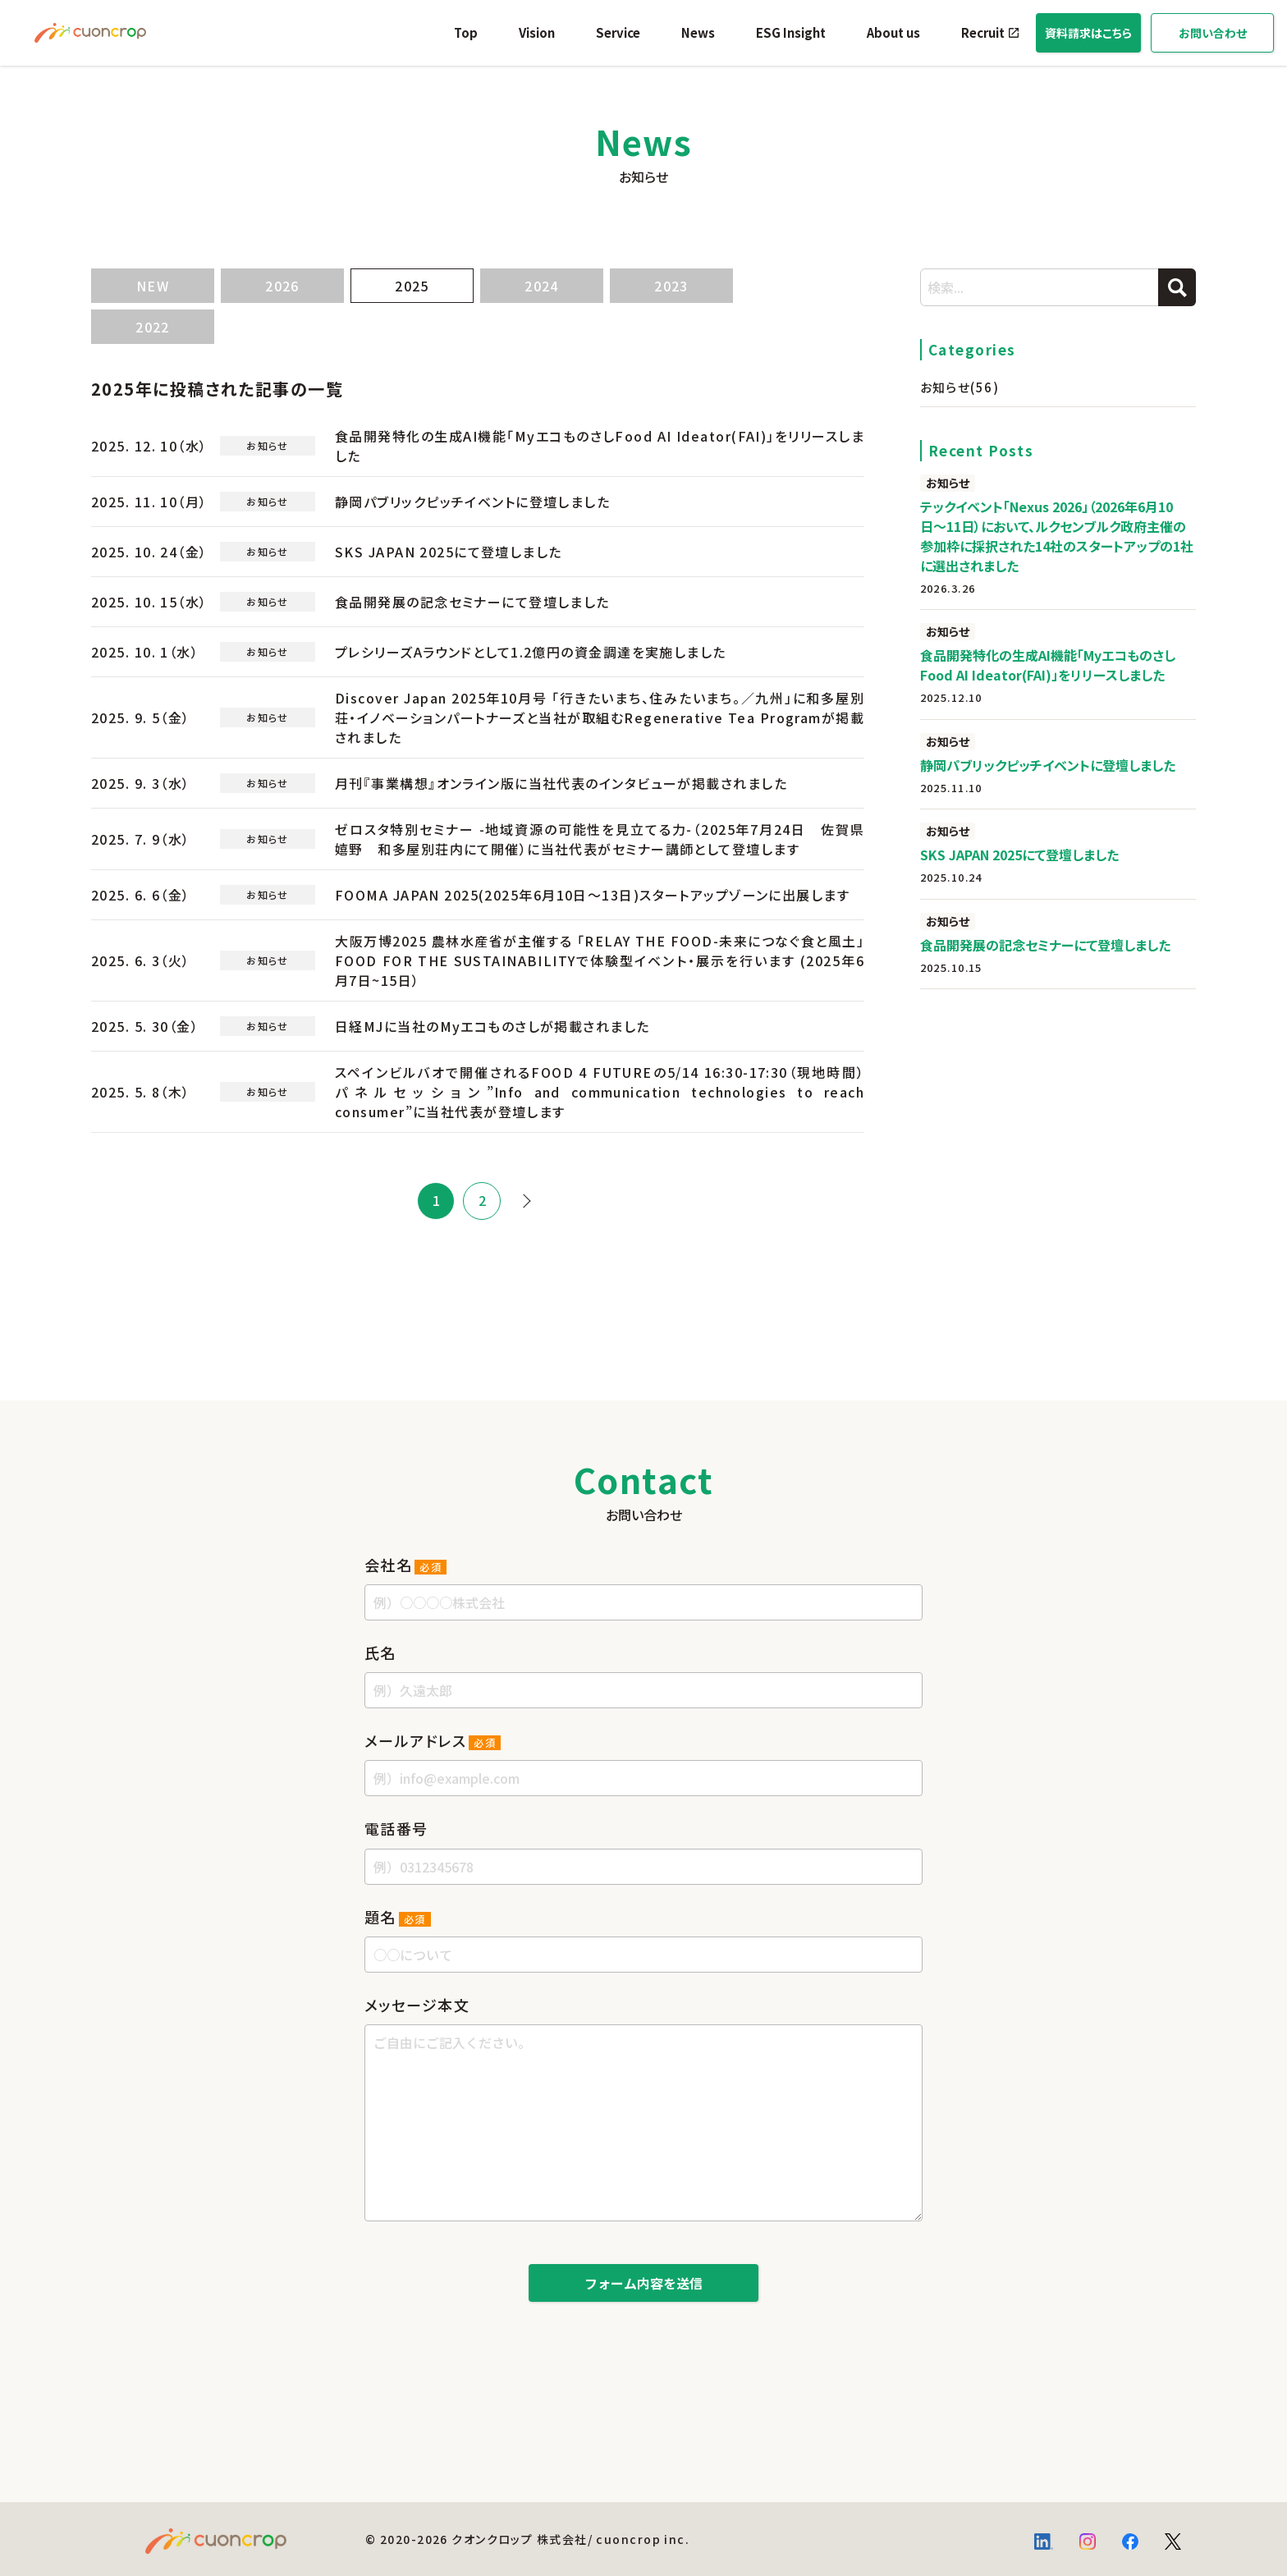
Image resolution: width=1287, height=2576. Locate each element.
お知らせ (960, 387)
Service (618, 32)
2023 (671, 286)
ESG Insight (791, 32)
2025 (412, 286)
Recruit (983, 32)
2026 (282, 286)
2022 (152, 327)
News (698, 32)
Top (466, 32)
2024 (541, 286)
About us (893, 32)
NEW (152, 286)
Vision (537, 32)
